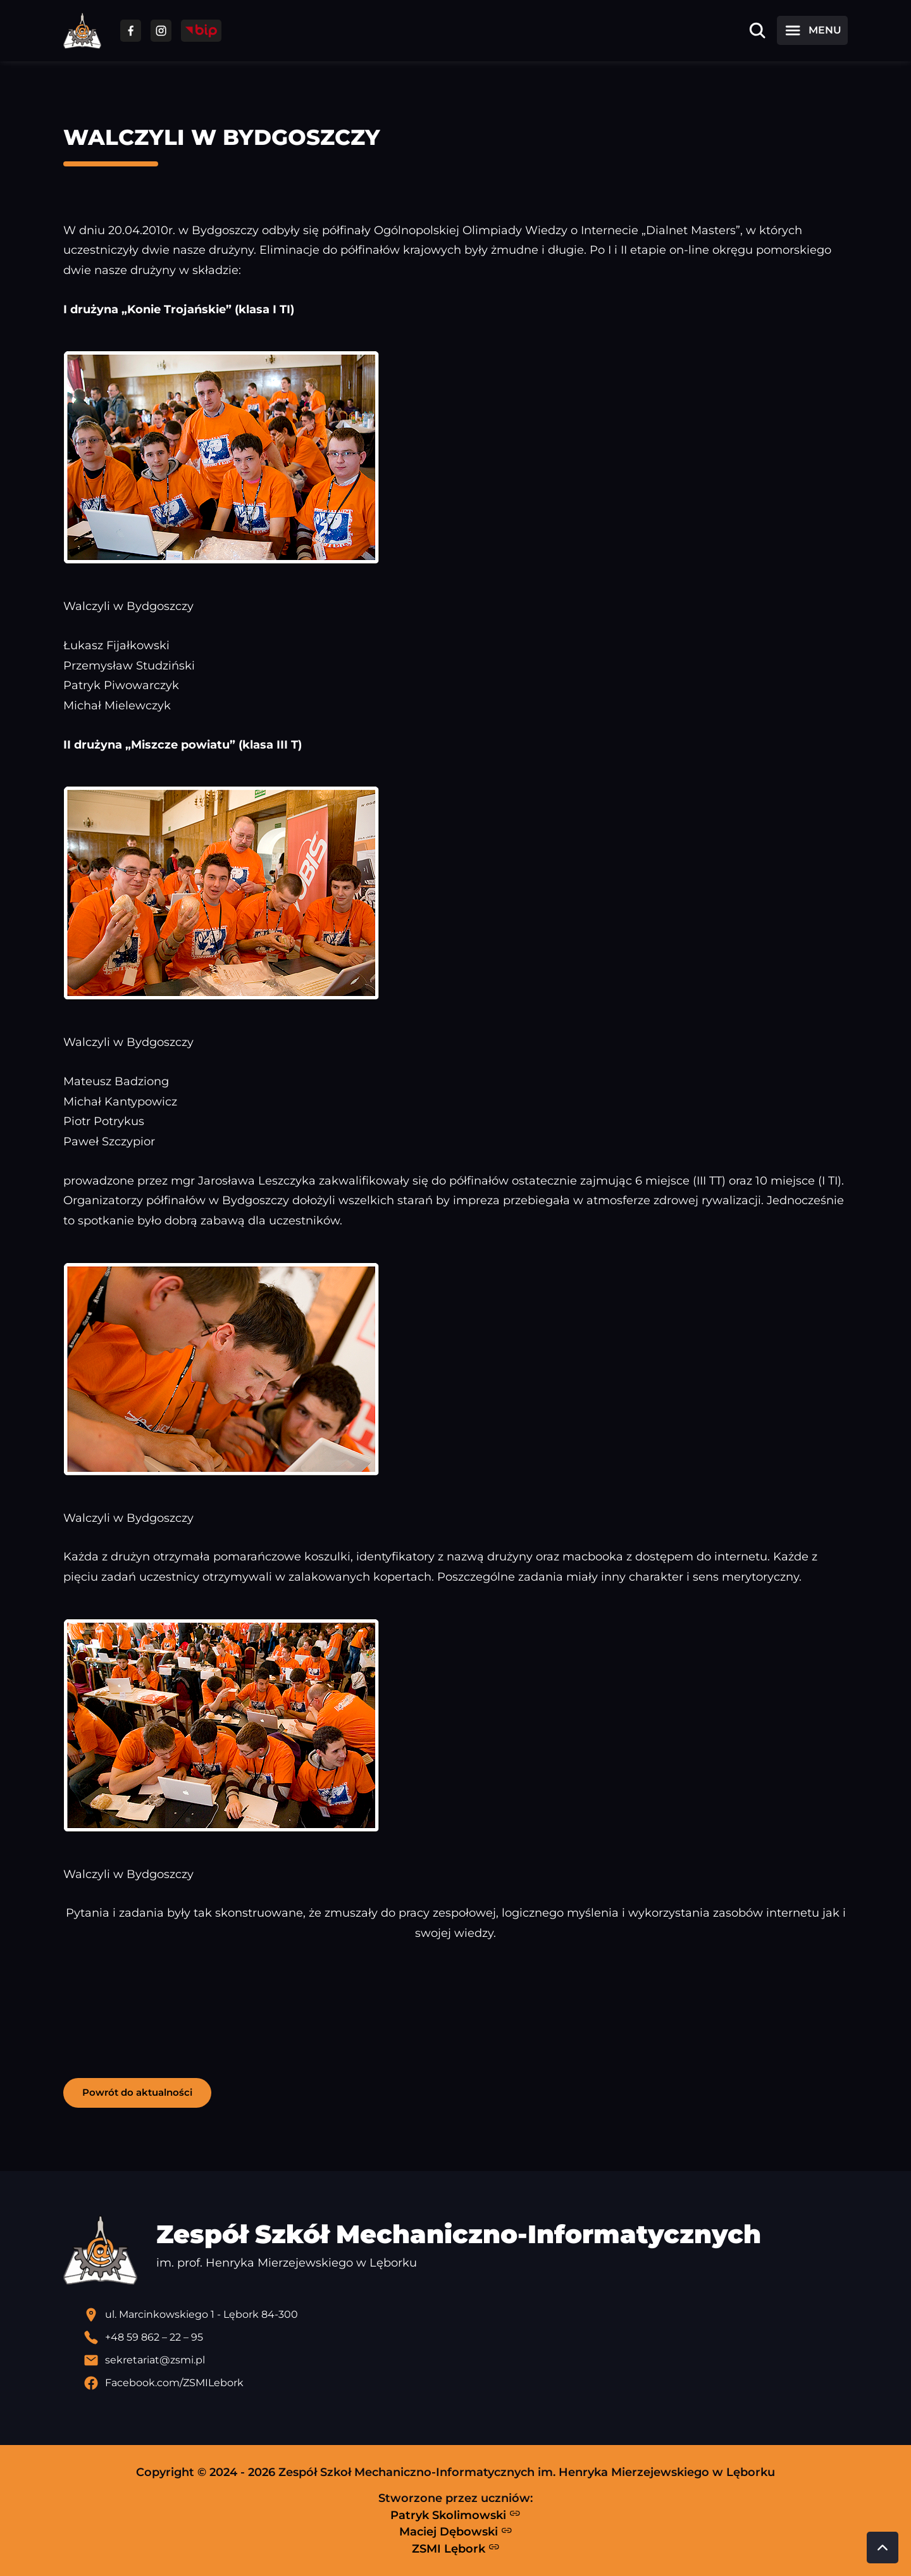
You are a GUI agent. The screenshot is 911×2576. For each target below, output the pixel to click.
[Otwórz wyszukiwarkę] (757, 30)
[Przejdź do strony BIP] (201, 31)
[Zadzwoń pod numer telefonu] (466, 2337)
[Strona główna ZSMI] (82, 31)
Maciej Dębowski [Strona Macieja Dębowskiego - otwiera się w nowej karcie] (455, 2532)
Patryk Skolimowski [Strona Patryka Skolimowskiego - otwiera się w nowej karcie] (455, 2515)
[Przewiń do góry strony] (882, 2547)
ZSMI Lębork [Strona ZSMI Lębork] (456, 2548)
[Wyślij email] (466, 2360)
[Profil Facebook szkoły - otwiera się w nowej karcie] (466, 2383)
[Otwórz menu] (812, 30)
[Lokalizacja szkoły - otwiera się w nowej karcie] (466, 2314)
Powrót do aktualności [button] (137, 2092)
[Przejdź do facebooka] (130, 31)
